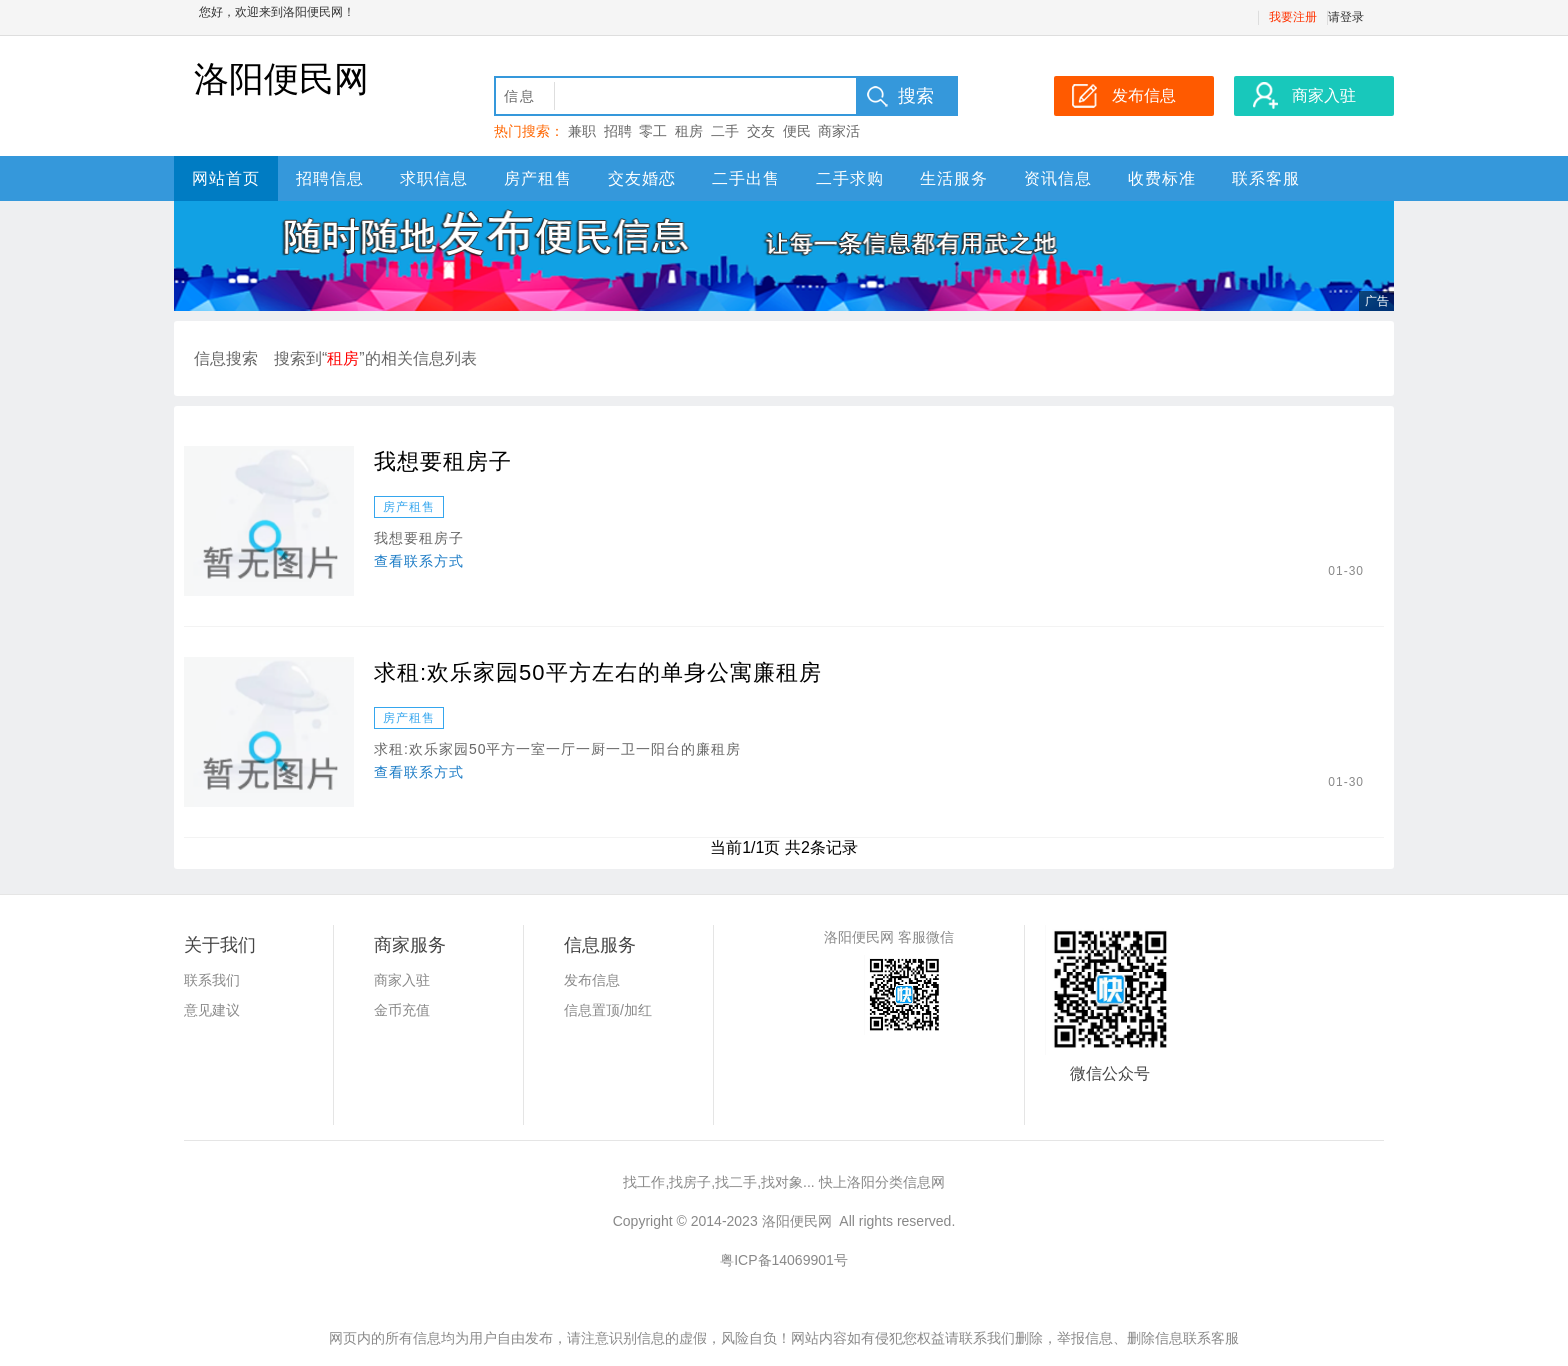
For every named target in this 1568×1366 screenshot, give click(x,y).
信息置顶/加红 (608, 1010)
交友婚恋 (642, 178)
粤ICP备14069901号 (784, 1260)
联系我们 (212, 980)
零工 (653, 131)
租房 (689, 131)
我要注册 (1293, 17)
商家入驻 (402, 980)
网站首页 (226, 178)
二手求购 (850, 178)
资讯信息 (1058, 178)
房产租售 (538, 178)
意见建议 (212, 1010)
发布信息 (592, 980)
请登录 (1346, 17)
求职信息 (434, 178)
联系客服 (1266, 178)
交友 (761, 131)
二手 (725, 131)
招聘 (618, 131)
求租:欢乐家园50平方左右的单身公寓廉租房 (598, 672)
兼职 (582, 131)
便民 (797, 131)
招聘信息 (330, 178)
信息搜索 (226, 358)
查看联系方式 (419, 561)
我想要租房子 (443, 461)
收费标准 (1162, 178)
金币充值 (402, 1010)
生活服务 (954, 178)
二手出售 (746, 178)
